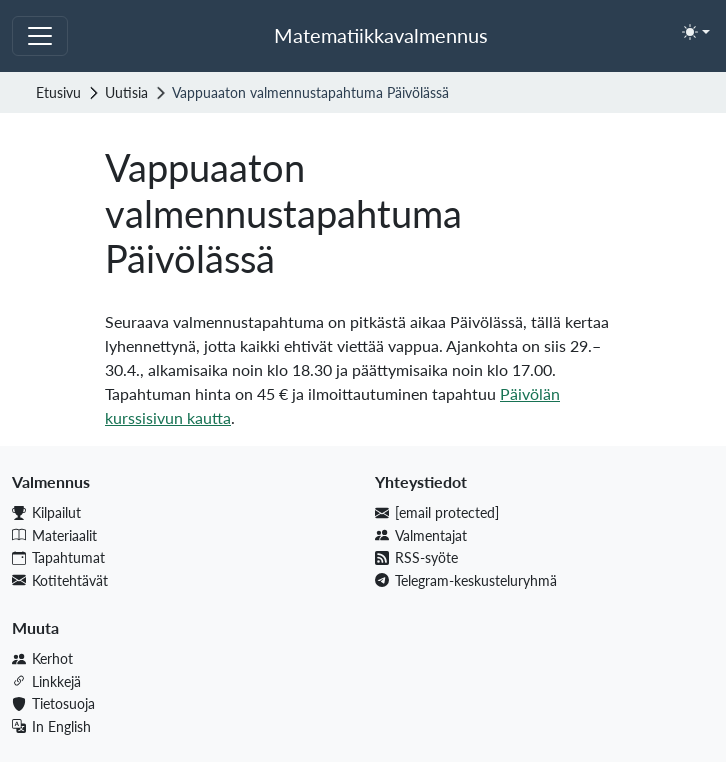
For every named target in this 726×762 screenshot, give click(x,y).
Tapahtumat (58, 557)
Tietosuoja (53, 703)
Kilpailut (46, 512)
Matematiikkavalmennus (381, 35)
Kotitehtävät (60, 580)
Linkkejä (46, 681)
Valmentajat (421, 535)
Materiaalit (54, 535)
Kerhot (42, 658)
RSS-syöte (416, 557)
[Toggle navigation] (40, 36)
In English (51, 726)
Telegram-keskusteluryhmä (466, 580)
